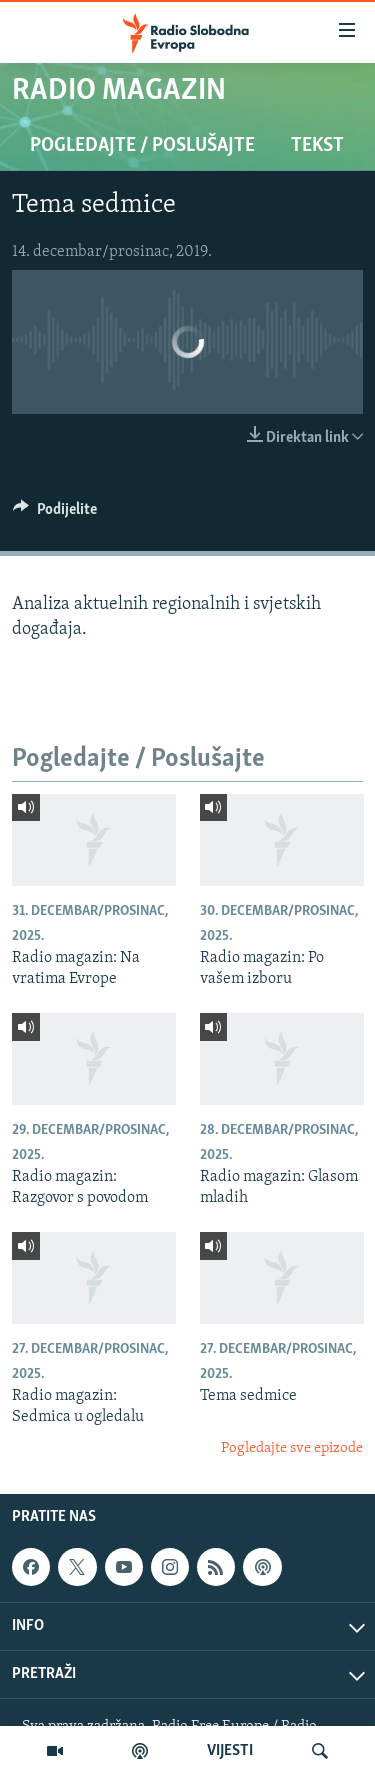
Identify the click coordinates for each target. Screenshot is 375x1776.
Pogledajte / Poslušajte (142, 146)
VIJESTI (230, 1751)
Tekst (317, 146)
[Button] (55, 514)
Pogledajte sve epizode (292, 1448)
